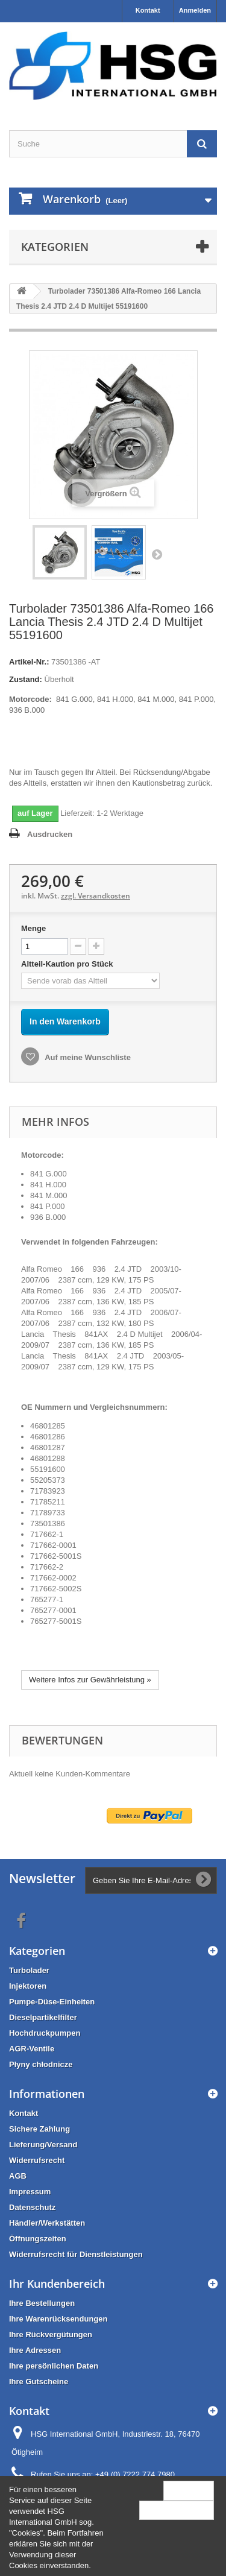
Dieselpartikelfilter (43, 2017)
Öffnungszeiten (37, 2238)
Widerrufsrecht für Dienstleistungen (76, 2254)
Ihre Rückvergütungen (50, 2334)
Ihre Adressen (35, 2350)
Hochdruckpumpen (44, 2033)
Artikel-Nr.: (29, 661)
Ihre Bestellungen (42, 2303)
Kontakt (148, 10)
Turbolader (29, 1970)
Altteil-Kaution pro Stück (68, 963)
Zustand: (25, 679)
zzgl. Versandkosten (95, 896)
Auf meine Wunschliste (87, 1057)
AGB (18, 2175)
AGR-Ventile (31, 2048)
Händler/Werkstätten (47, 2222)
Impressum (30, 2191)
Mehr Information (176, 2509)
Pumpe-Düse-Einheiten (52, 2001)
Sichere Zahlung (39, 2128)
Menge (33, 928)
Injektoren (27, 1985)
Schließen (188, 2490)
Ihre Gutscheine (38, 2381)
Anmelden (195, 10)
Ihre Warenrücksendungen (58, 2318)
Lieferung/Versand (43, 2144)
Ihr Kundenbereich (57, 2283)
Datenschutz (32, 2207)
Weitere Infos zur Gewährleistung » (90, 1679)
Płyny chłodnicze (40, 2064)
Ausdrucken (49, 834)
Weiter (157, 554)
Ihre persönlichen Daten (53, 2365)
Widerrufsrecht (36, 2160)
